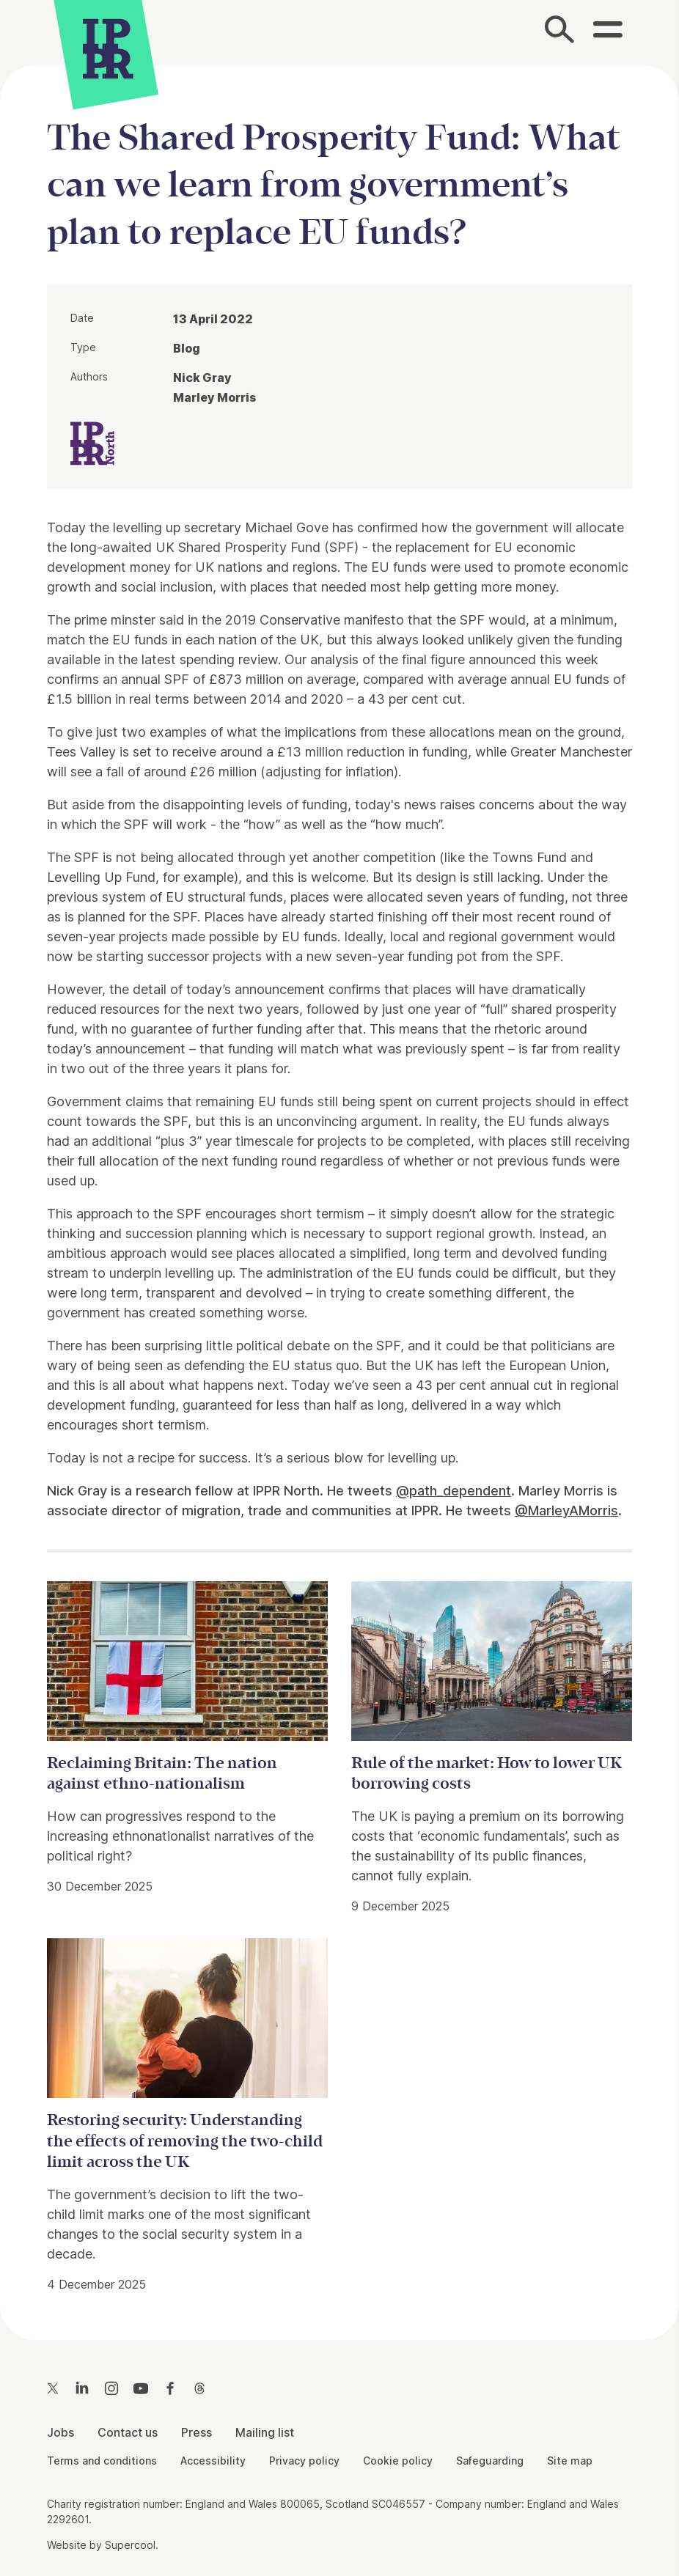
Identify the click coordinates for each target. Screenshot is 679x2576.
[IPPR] (108, 46)
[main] (339, 1190)
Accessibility (213, 2460)
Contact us (128, 2432)
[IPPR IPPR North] (92, 442)
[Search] (559, 33)
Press (196, 2432)
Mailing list (264, 2432)
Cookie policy (398, 2460)
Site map (569, 2460)
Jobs (60, 2432)
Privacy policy (304, 2460)
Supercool (130, 2545)
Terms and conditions (102, 2460)
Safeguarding (490, 2460)
